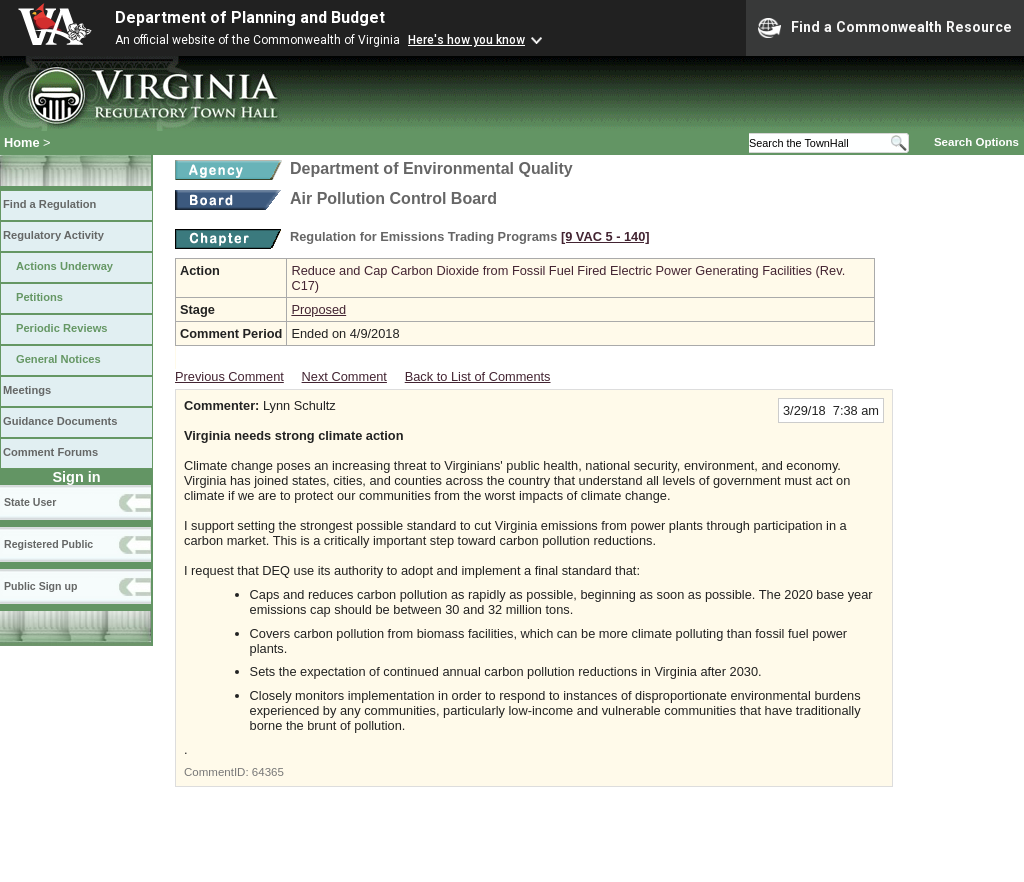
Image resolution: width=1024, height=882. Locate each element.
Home (22, 142)
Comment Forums (50, 452)
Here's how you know (466, 40)
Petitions (39, 297)
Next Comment (344, 376)
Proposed (318, 309)
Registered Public (48, 544)
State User (30, 502)
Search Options (976, 142)
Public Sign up (40, 586)
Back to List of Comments (478, 376)
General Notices (58, 359)
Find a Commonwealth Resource (885, 28)
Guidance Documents (60, 421)
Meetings (27, 390)
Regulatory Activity (53, 235)
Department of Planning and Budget (250, 17)
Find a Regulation (49, 204)
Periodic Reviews (62, 328)
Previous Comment (229, 376)
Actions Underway (64, 266)
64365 (268, 772)
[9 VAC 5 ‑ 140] (605, 236)
